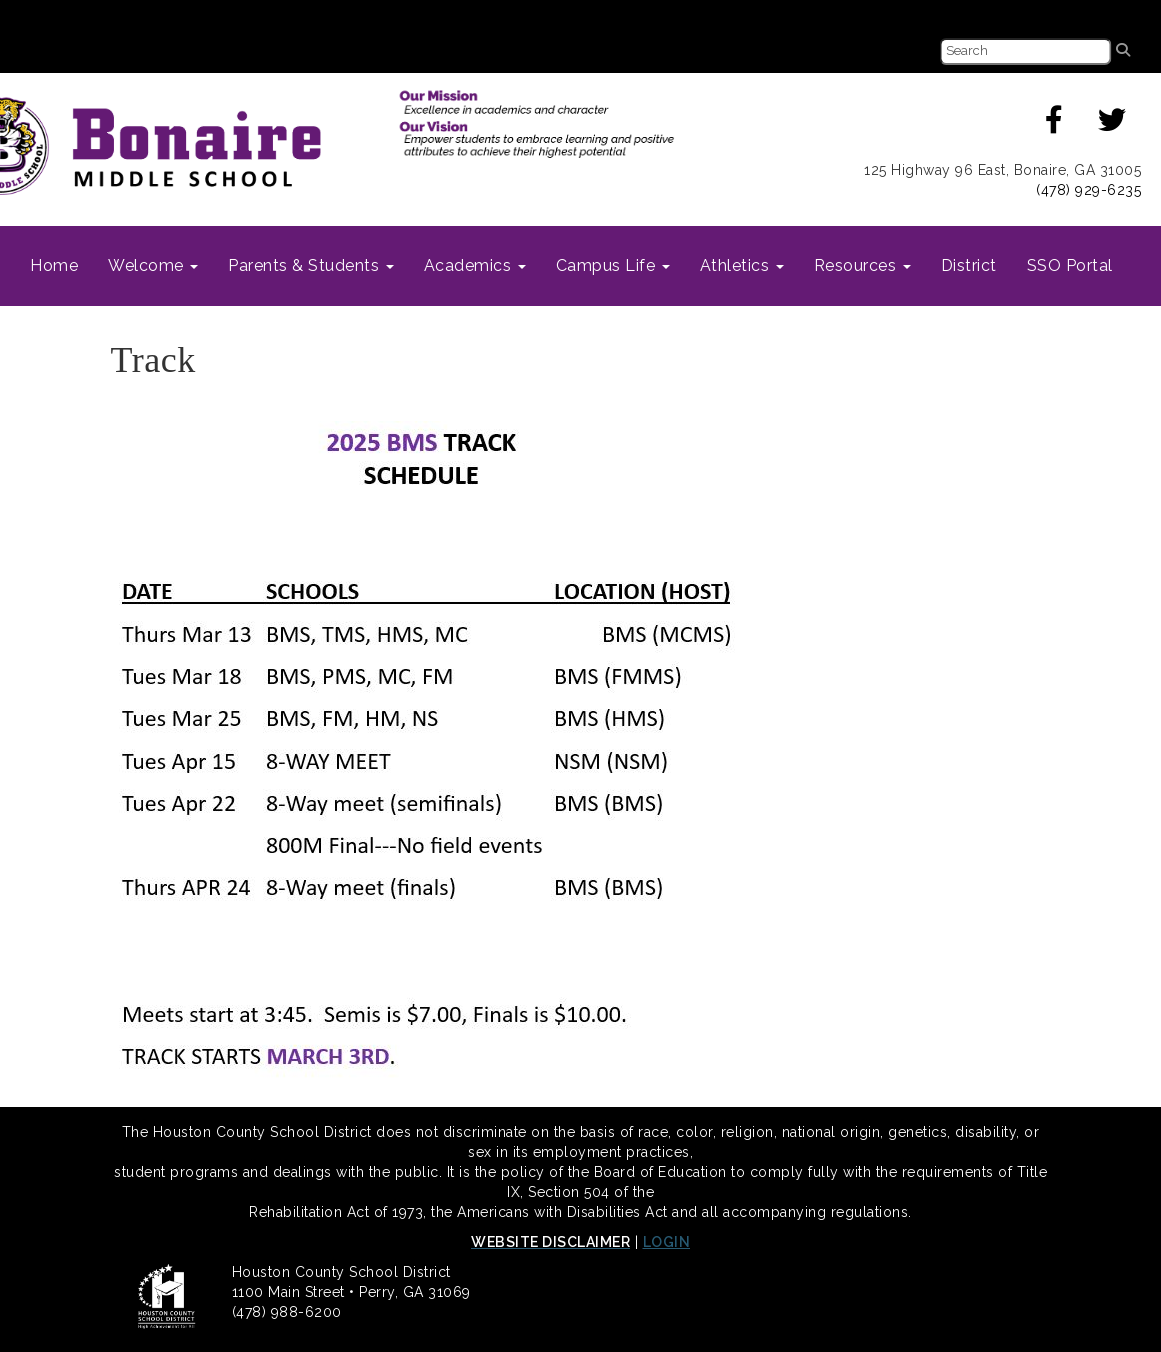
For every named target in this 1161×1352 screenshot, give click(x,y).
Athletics (742, 265)
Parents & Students (311, 265)
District (969, 265)
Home (54, 265)
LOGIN (667, 1242)
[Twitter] (1112, 125)
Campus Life (613, 265)
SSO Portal (1070, 265)
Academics (475, 265)
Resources (862, 265)
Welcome (153, 265)
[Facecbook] (1054, 125)
